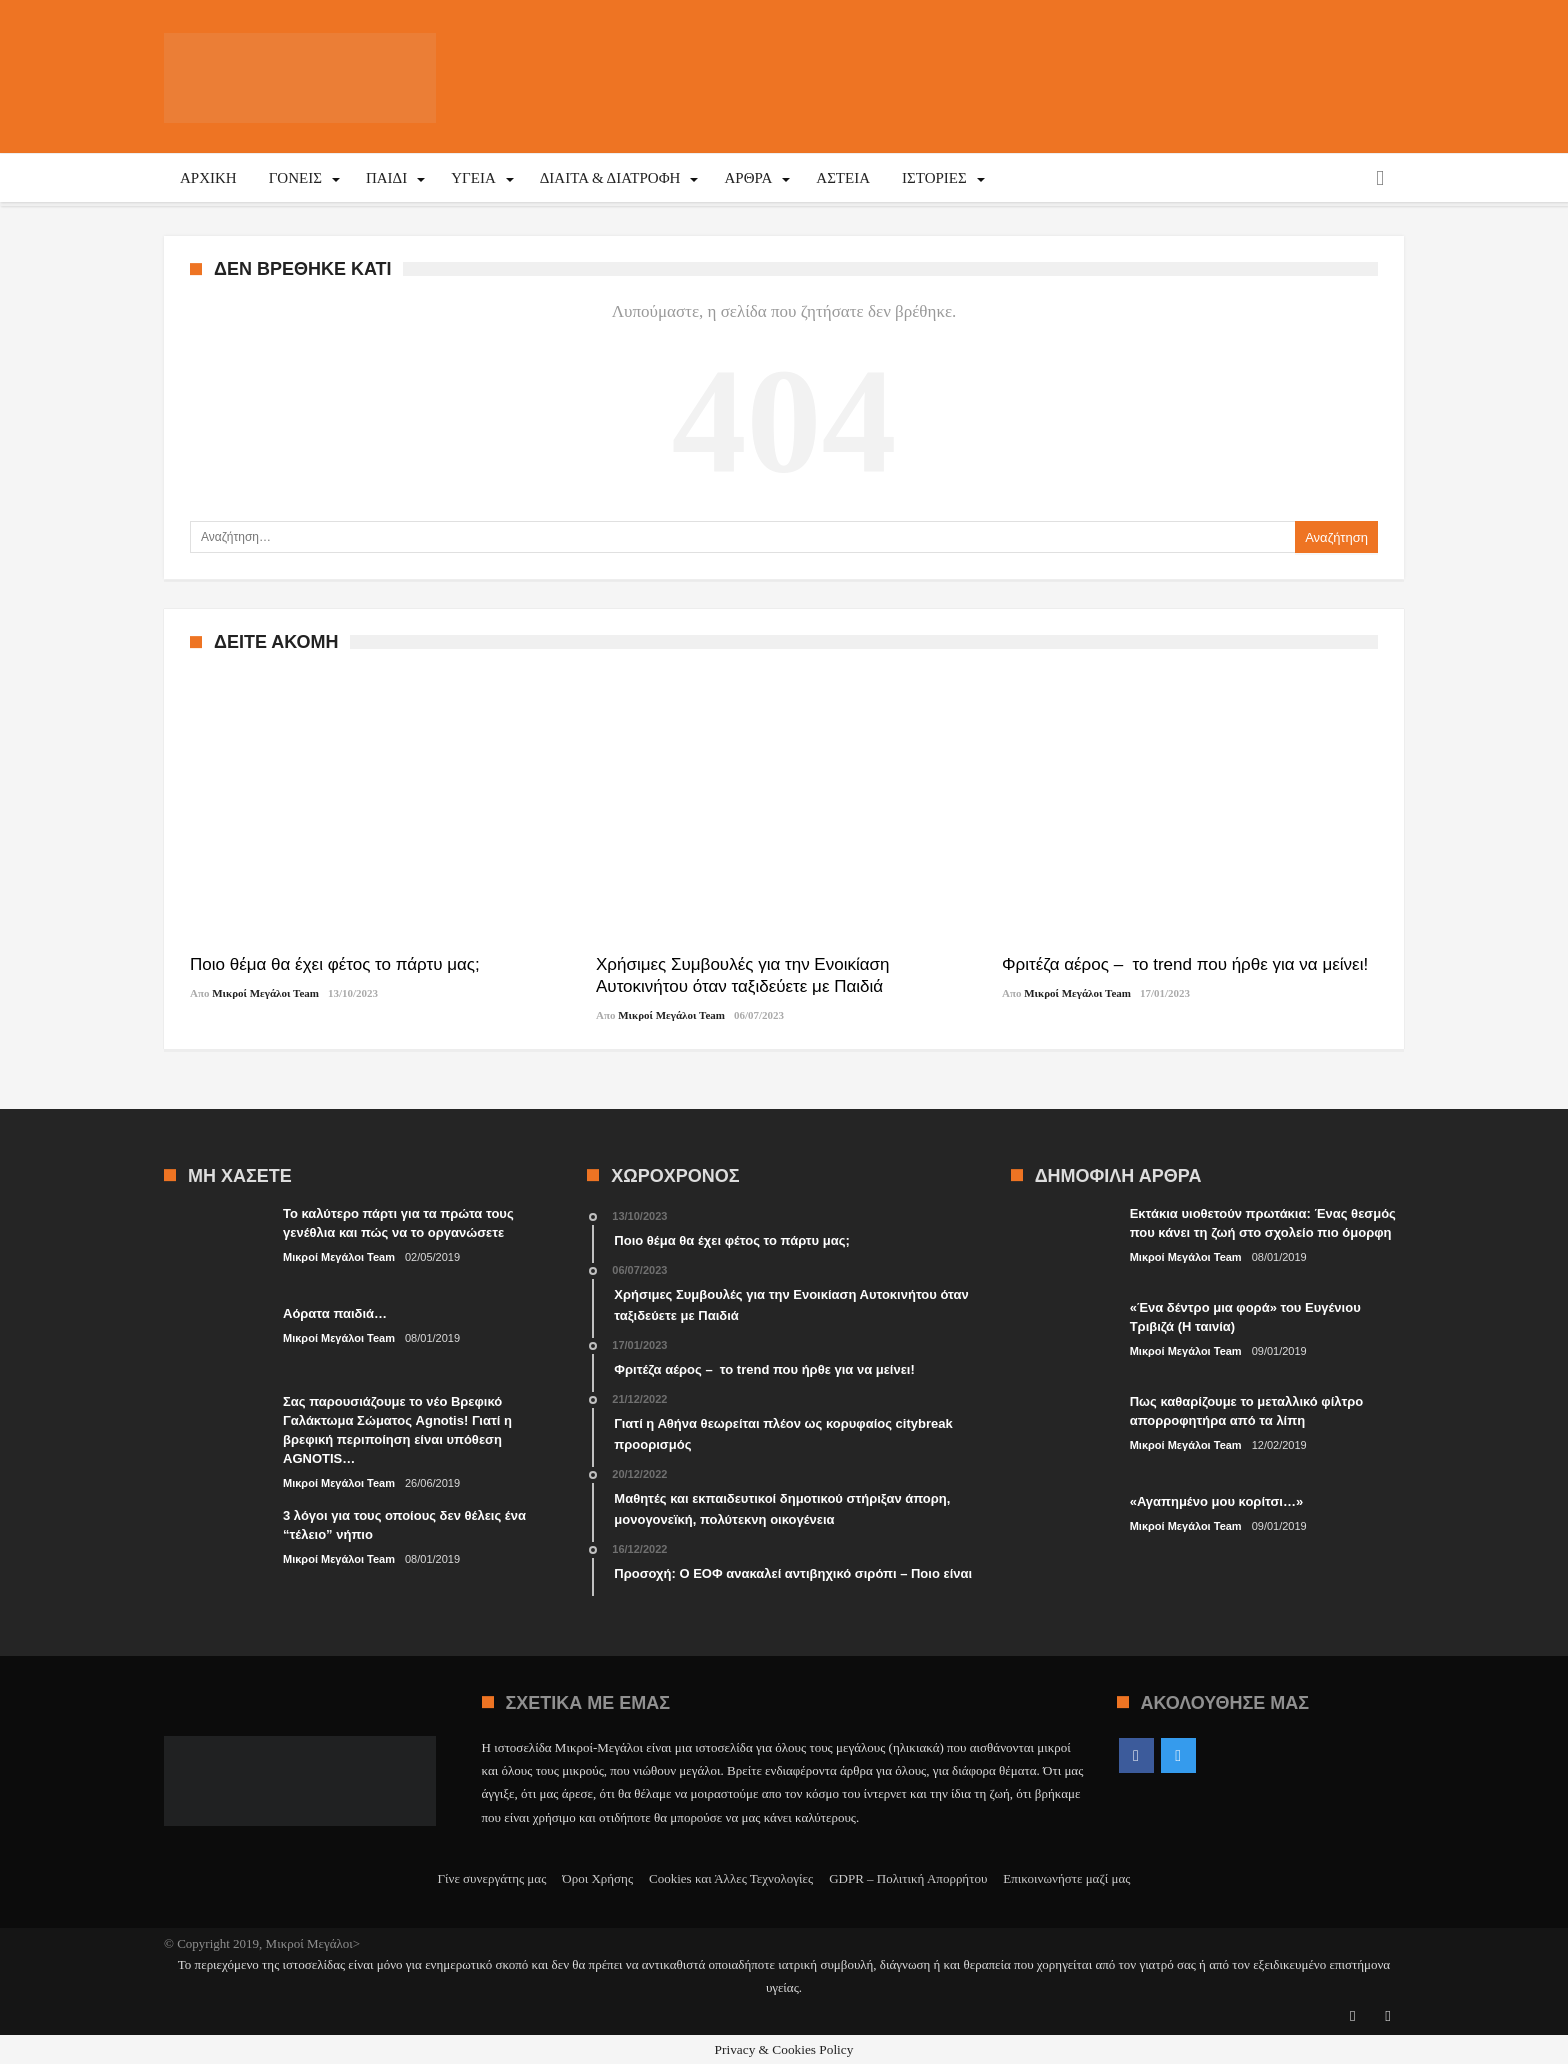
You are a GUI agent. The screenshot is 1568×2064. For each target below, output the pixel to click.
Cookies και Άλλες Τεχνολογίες (731, 1878)
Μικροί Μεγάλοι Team (265, 993)
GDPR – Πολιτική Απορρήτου (908, 1878)
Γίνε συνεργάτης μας (492, 1878)
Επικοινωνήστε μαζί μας (1066, 1878)
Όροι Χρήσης (597, 1878)
